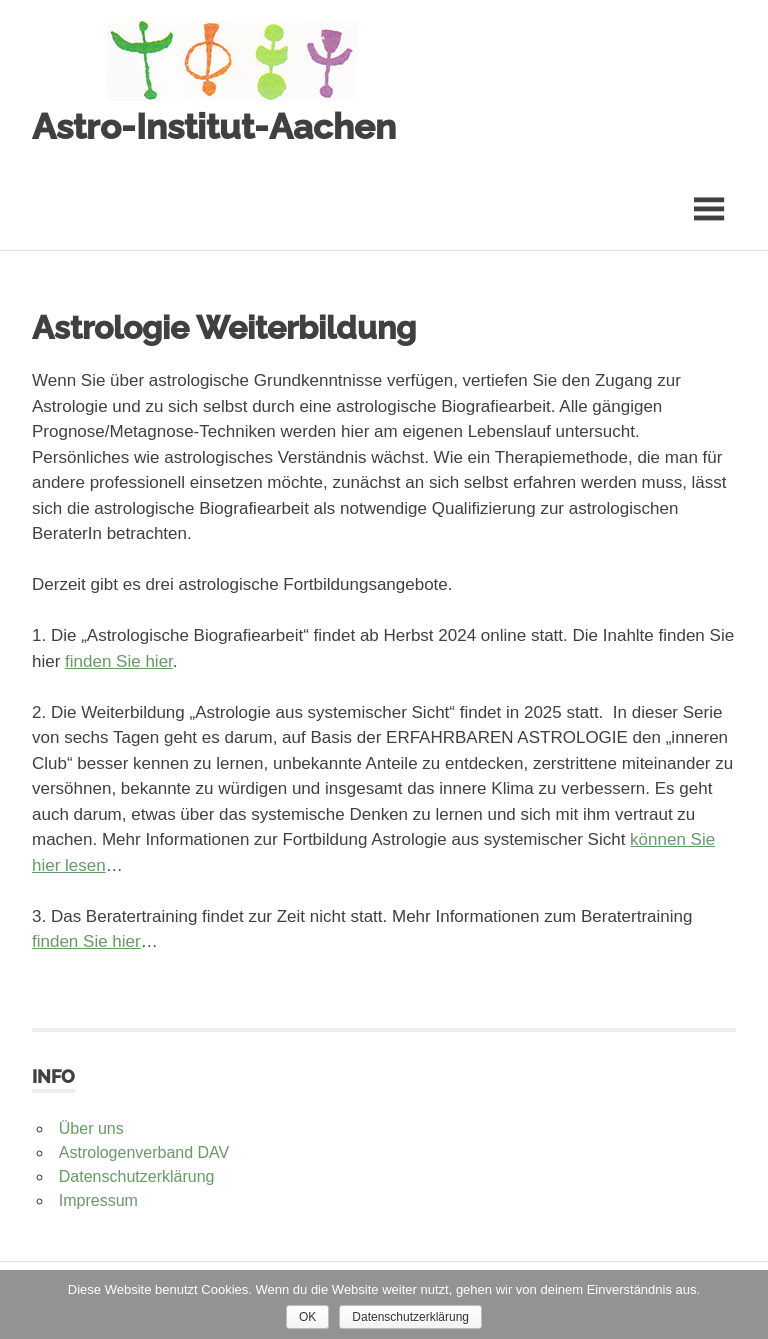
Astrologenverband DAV (144, 1152)
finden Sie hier (119, 661)
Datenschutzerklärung (137, 1176)
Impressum (98, 1200)
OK (307, 1317)
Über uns (91, 1128)
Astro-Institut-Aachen (214, 126)
